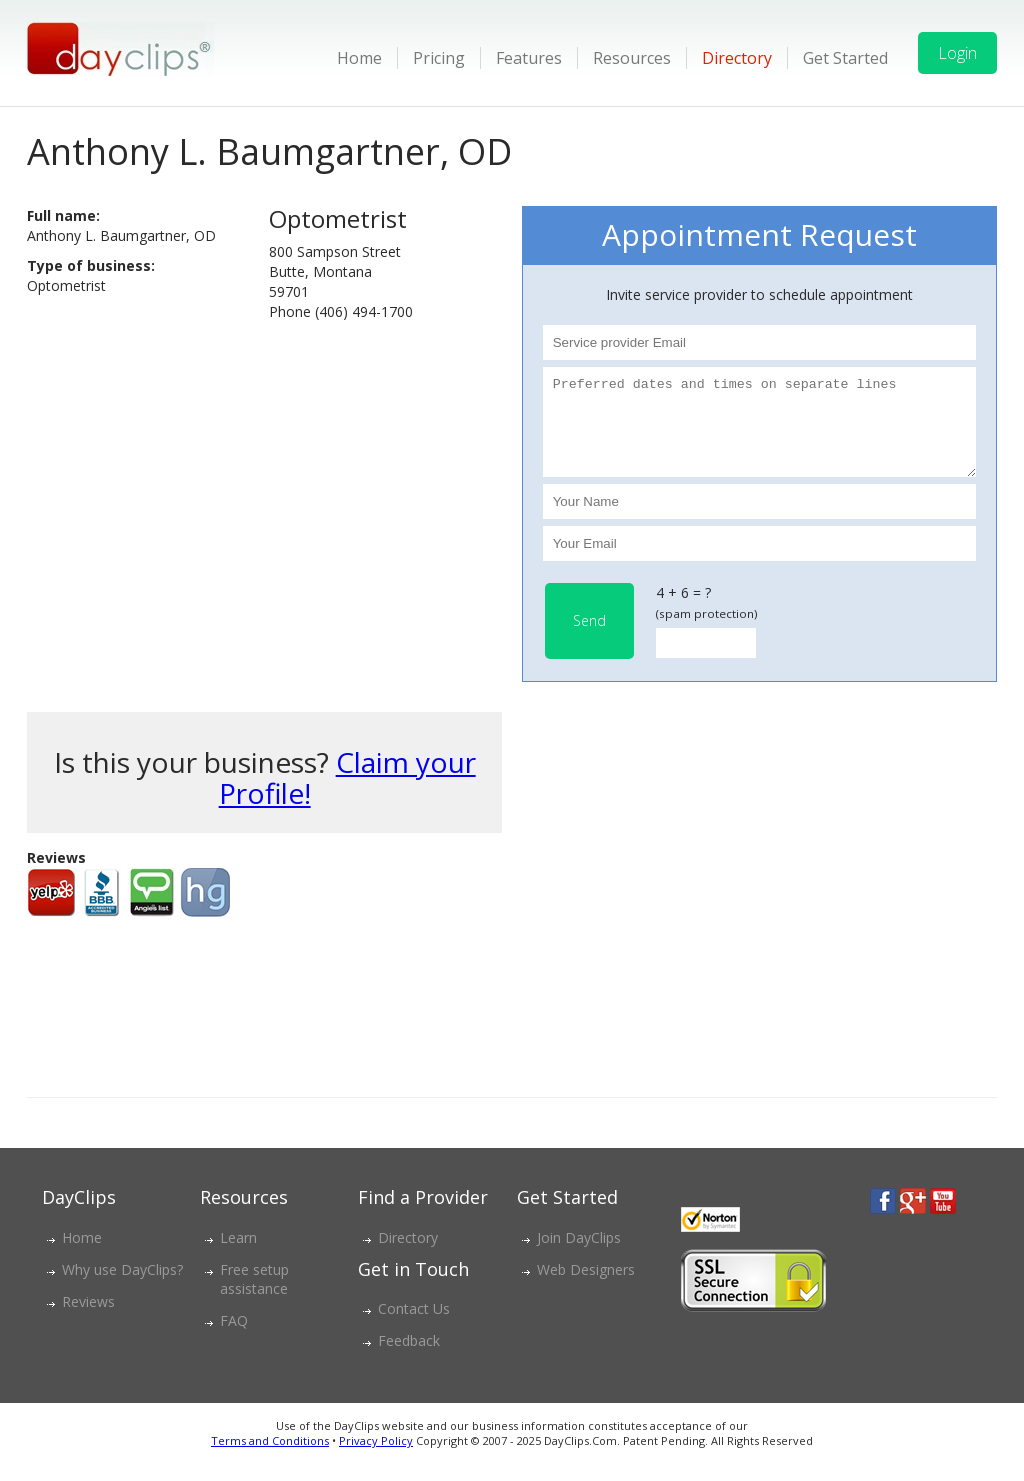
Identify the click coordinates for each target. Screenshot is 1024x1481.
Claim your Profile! (347, 795)
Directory (737, 58)
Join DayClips (579, 1255)
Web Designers (586, 1287)
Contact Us (414, 1326)
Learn (238, 1255)
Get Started (845, 58)
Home (359, 58)
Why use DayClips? (122, 1287)
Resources (632, 58)
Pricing (439, 58)
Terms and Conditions (270, 1458)
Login (957, 53)
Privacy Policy (376, 1458)
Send (589, 638)
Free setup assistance (254, 1297)
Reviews (88, 1319)
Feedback (409, 1358)
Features (529, 58)
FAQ (234, 1338)
